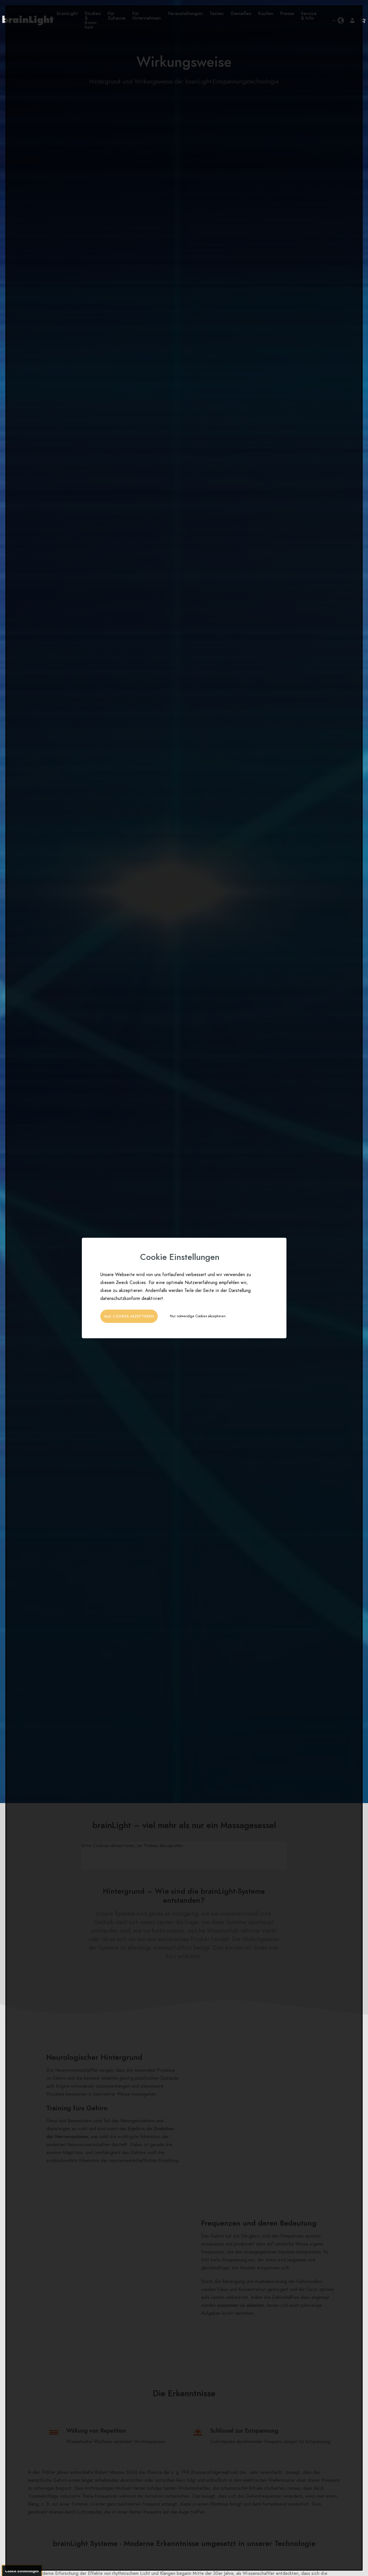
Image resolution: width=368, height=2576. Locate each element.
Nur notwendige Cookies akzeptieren (198, 1316)
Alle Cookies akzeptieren (129, 1316)
